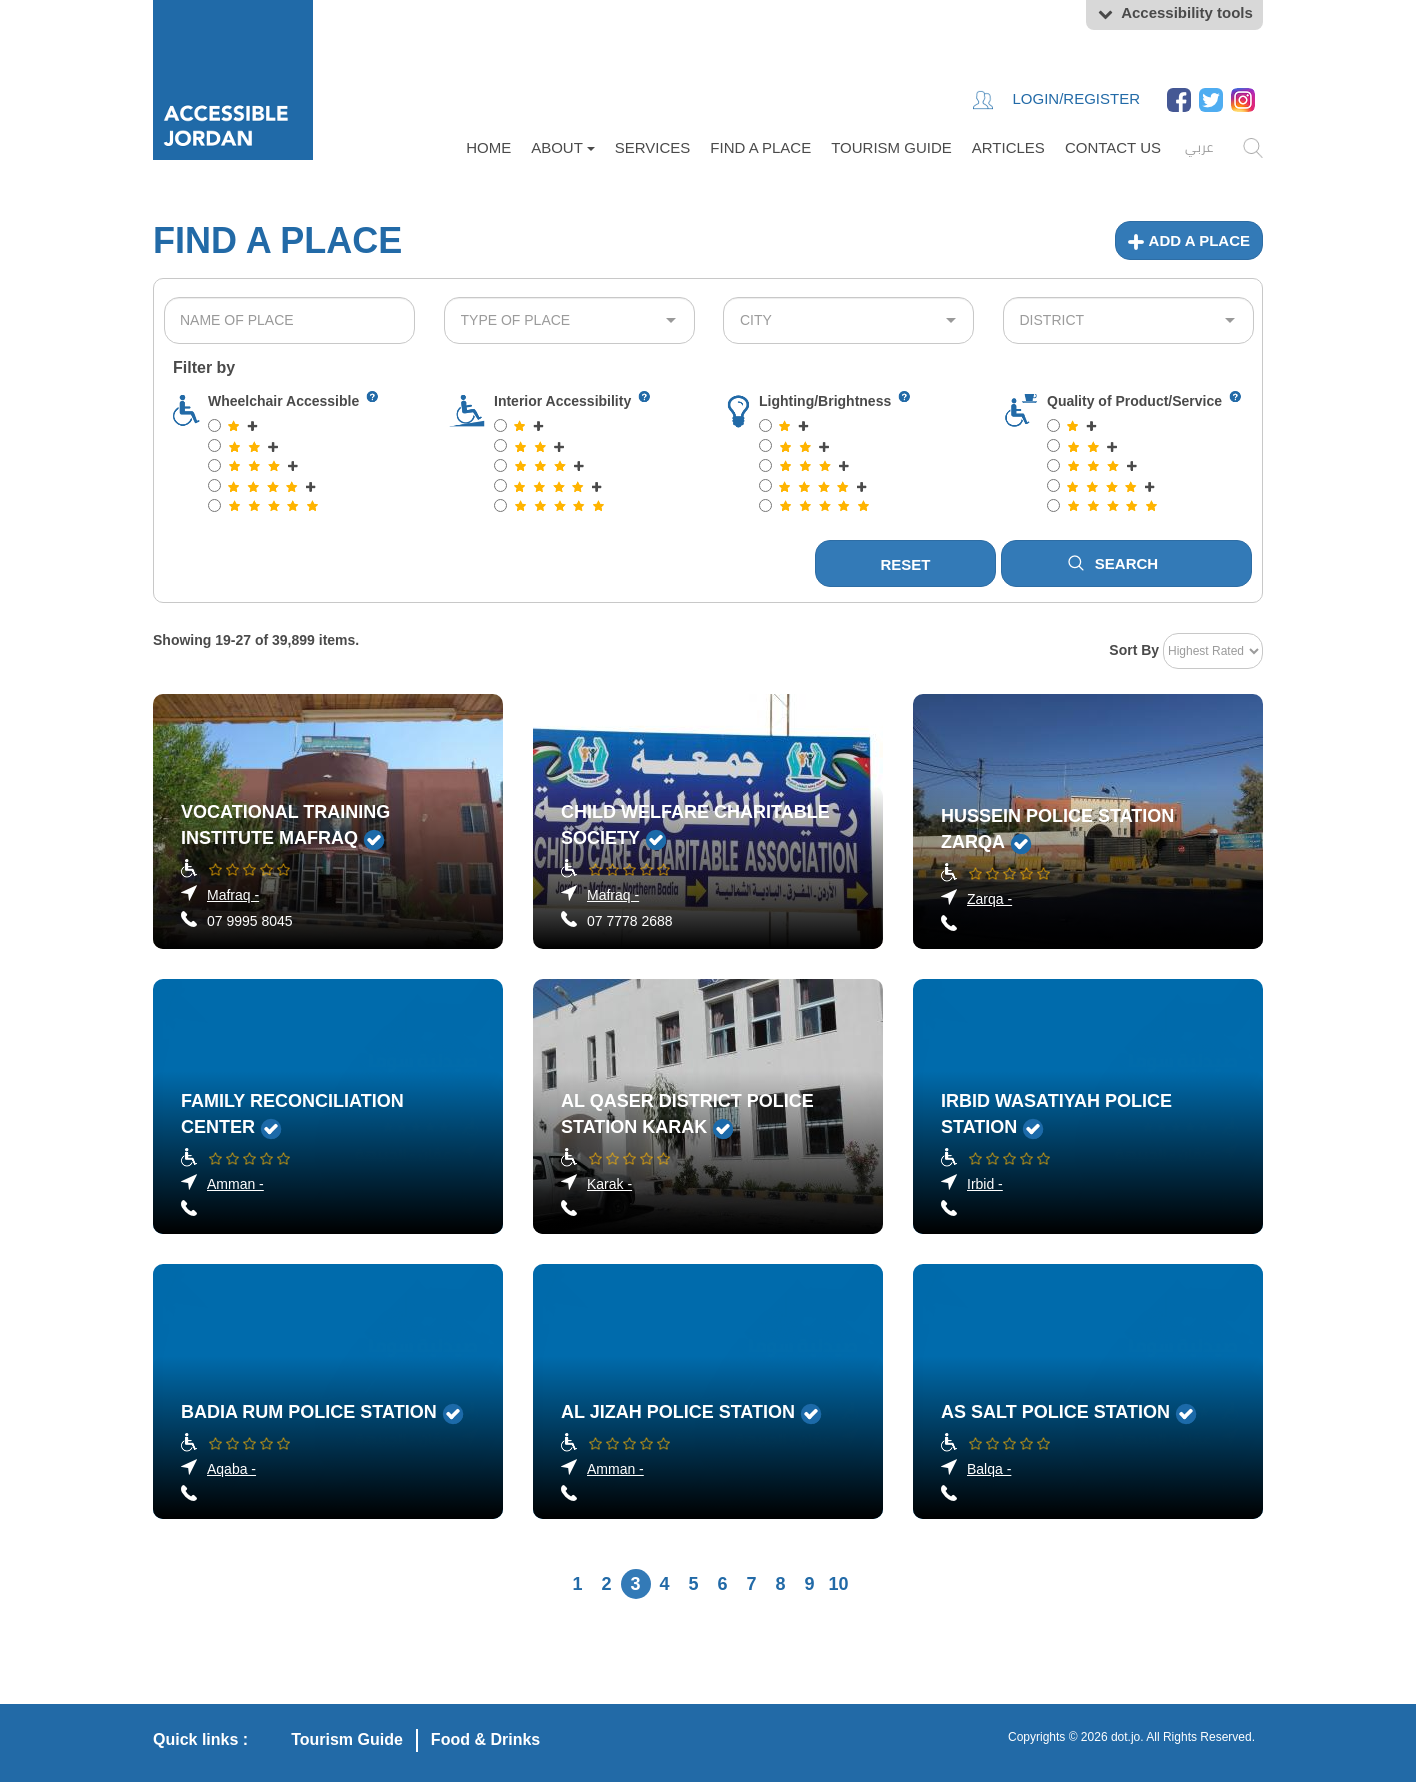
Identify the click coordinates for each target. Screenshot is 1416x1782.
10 (838, 1584)
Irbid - (985, 1184)
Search (1113, 563)
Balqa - (989, 1469)
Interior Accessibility (562, 401)
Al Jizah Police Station (678, 1412)
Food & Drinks (485, 1739)
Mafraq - (233, 895)
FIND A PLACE (760, 147)
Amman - (235, 1184)
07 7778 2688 (630, 921)
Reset (905, 564)
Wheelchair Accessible (283, 401)
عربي (1199, 147)
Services (653, 147)
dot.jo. (1127, 1737)
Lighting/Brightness (825, 401)
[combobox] (289, 320)
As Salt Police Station (1055, 1412)
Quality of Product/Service (1134, 401)
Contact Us (1113, 147)
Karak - (609, 1184)
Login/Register (1056, 100)
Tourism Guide (891, 147)
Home (488, 147)
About (563, 147)
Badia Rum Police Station (309, 1412)
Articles (1008, 147)
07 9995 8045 (250, 921)
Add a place (1189, 241)
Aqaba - (231, 1469)
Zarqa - (989, 899)
